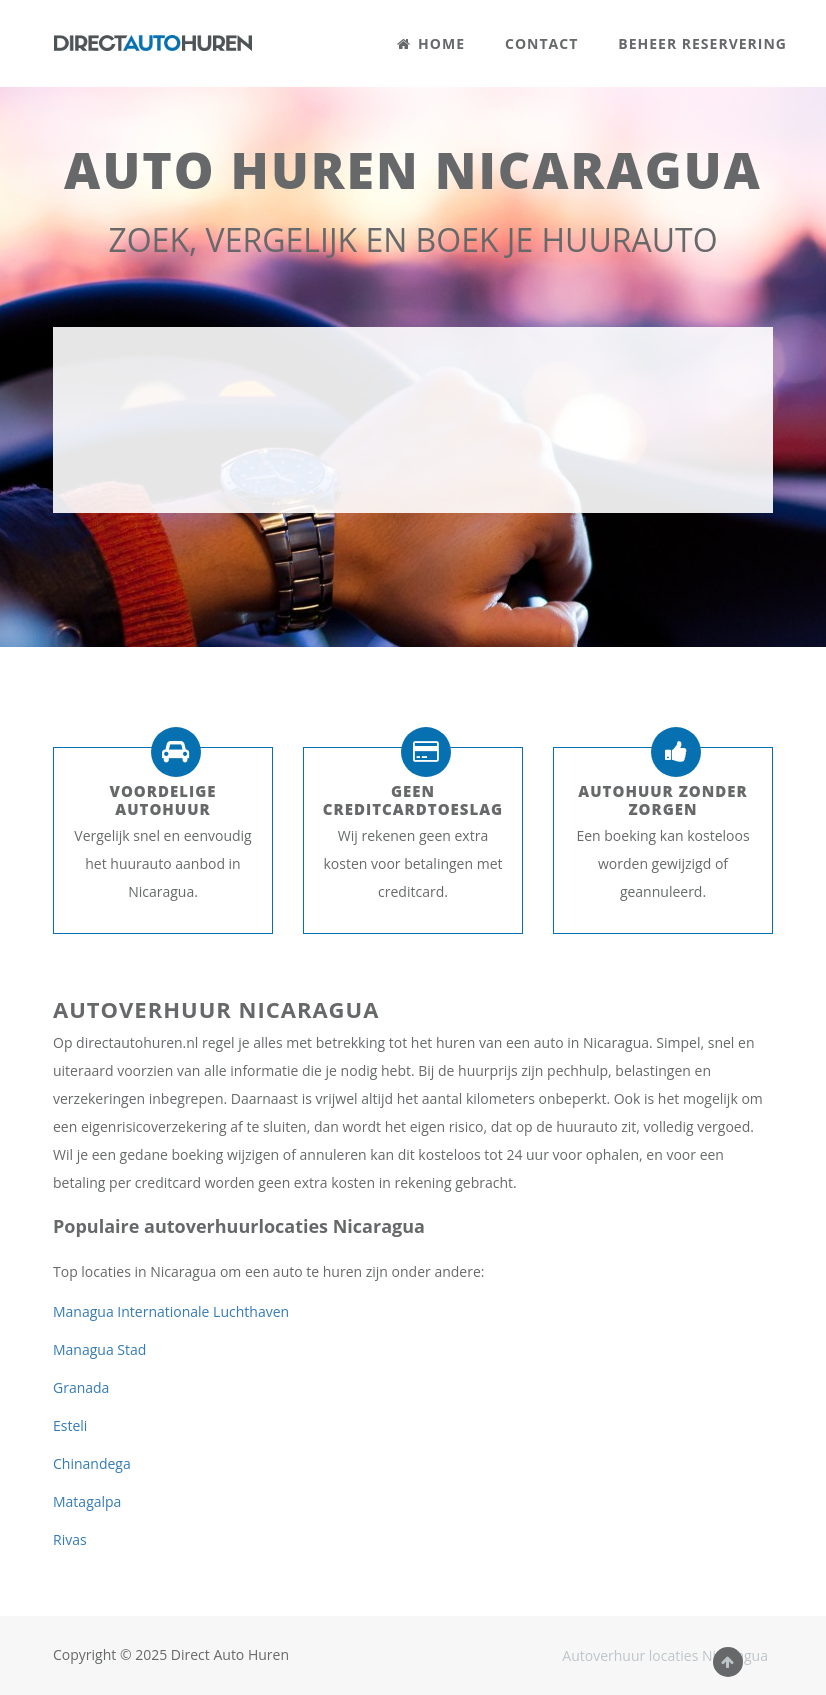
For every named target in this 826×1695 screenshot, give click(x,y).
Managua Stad (99, 1349)
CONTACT (541, 43)
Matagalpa (87, 1501)
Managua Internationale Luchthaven (171, 1311)
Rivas (70, 1539)
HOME (431, 43)
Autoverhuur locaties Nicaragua (665, 1655)
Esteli (70, 1425)
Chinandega (92, 1463)
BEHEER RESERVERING (702, 43)
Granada (81, 1387)
